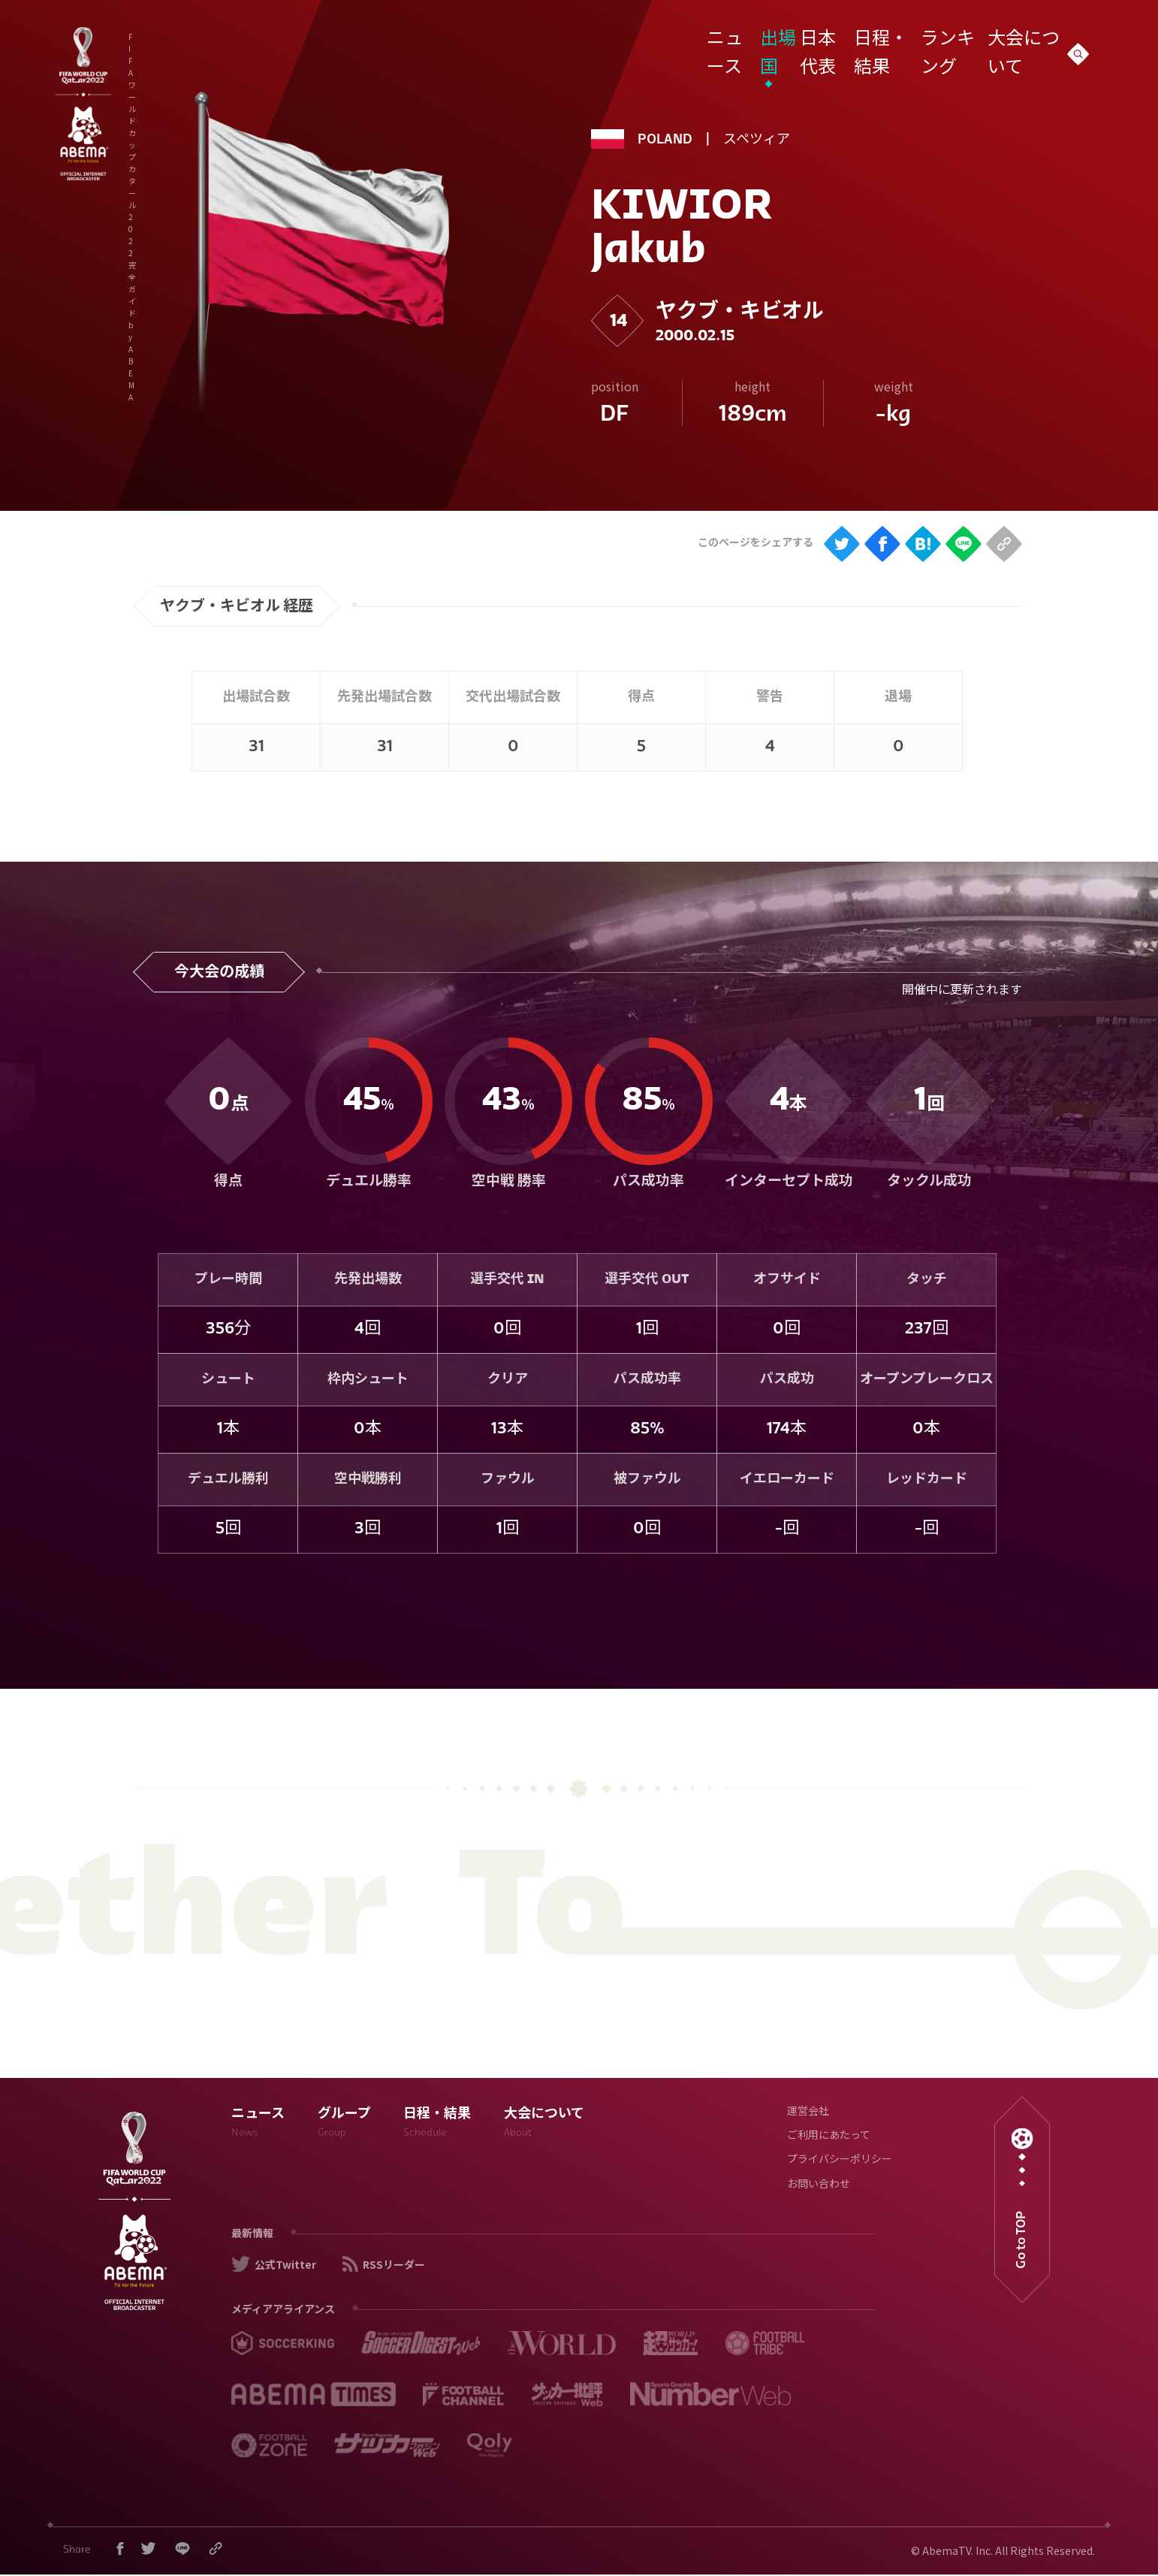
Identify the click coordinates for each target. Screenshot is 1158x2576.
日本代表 (812, 40)
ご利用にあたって (828, 2136)
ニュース (706, 40)
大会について (1018, 40)
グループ (344, 2125)
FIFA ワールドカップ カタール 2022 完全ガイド (301, 43)
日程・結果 (875, 40)
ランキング (944, 40)
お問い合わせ (818, 2185)
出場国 (758, 40)
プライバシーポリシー (839, 2160)
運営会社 (808, 2112)
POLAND (665, 140)
